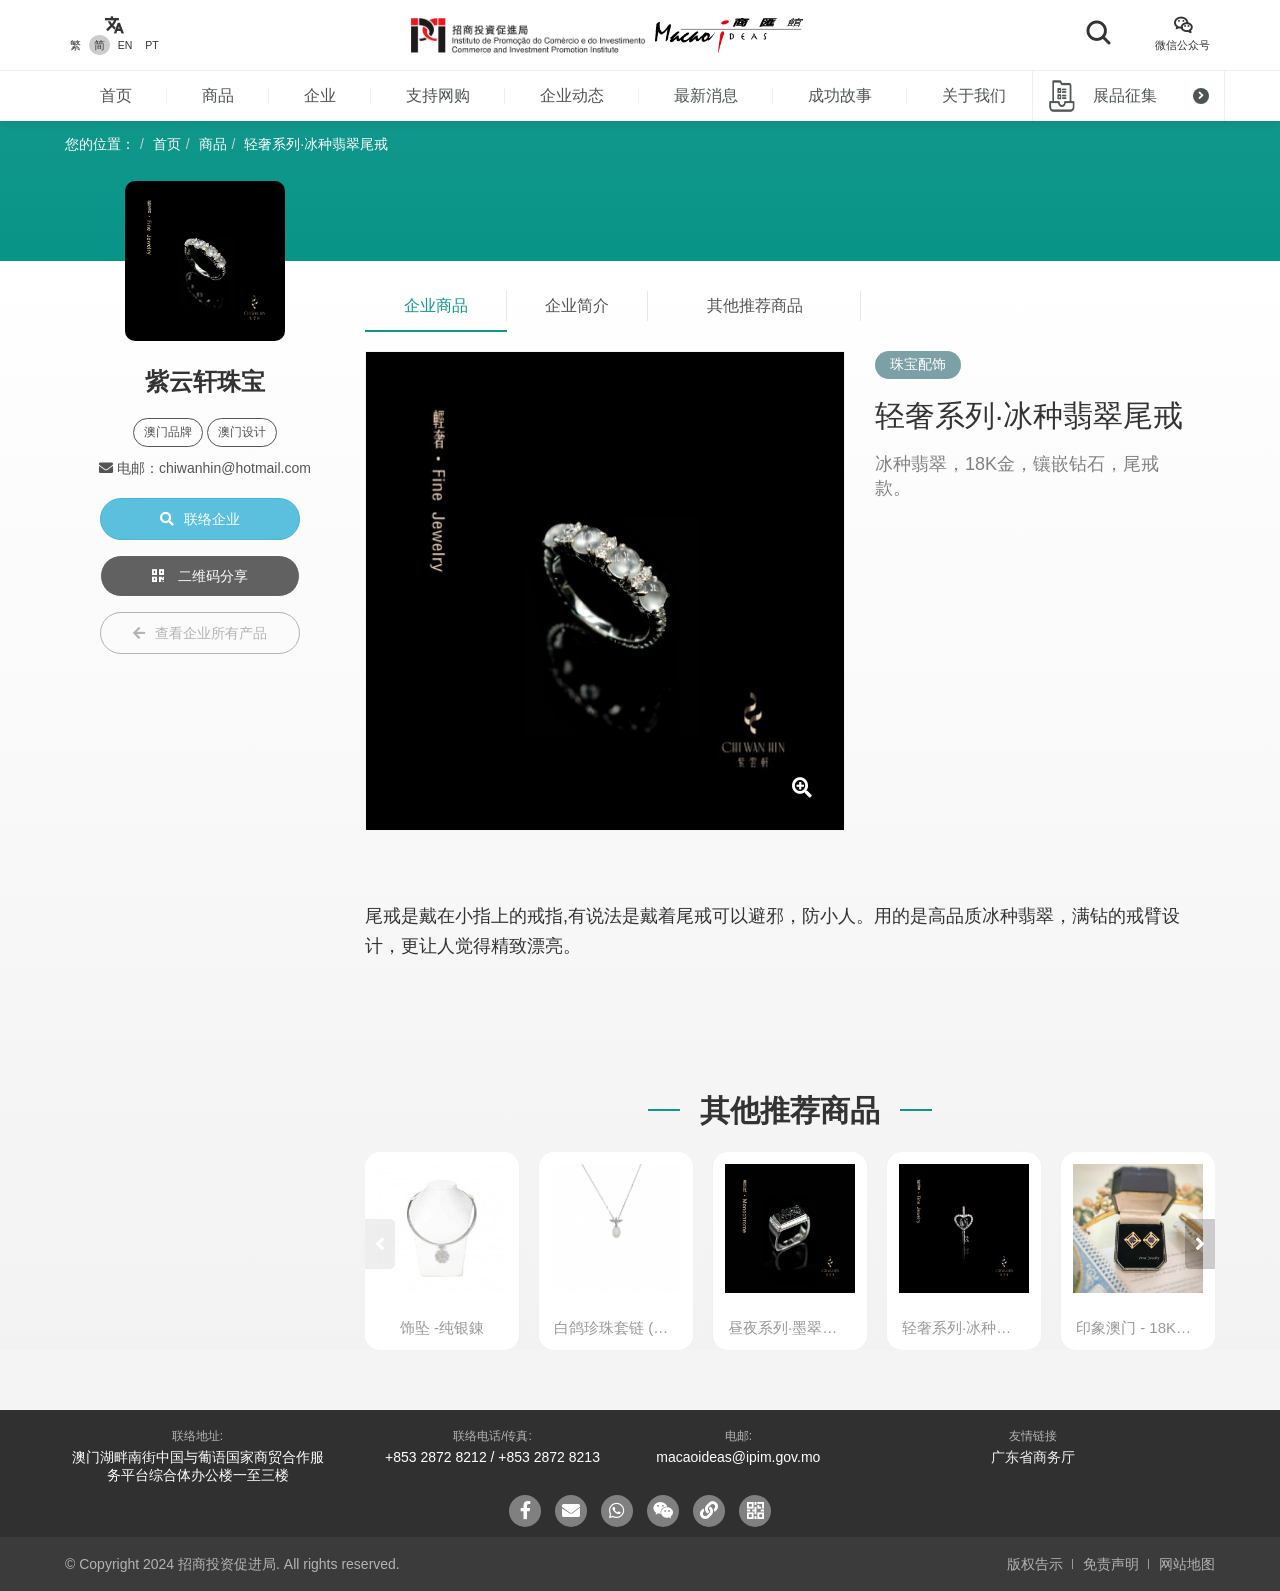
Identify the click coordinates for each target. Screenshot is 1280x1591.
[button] (1200, 1244)
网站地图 (1187, 1564)
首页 (116, 95)
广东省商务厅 (1033, 1457)
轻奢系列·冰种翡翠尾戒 (316, 144)
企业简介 (577, 305)
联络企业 (200, 519)
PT (151, 45)
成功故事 (840, 95)
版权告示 (1035, 1564)
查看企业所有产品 (200, 633)
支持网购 (438, 95)
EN (125, 45)
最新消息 (706, 95)
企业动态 (572, 95)
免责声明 (1111, 1564)
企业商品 (436, 305)
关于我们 (974, 95)
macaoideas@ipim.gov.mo (738, 1457)
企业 (320, 95)
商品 (218, 95)
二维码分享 (200, 576)
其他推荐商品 (755, 305)
